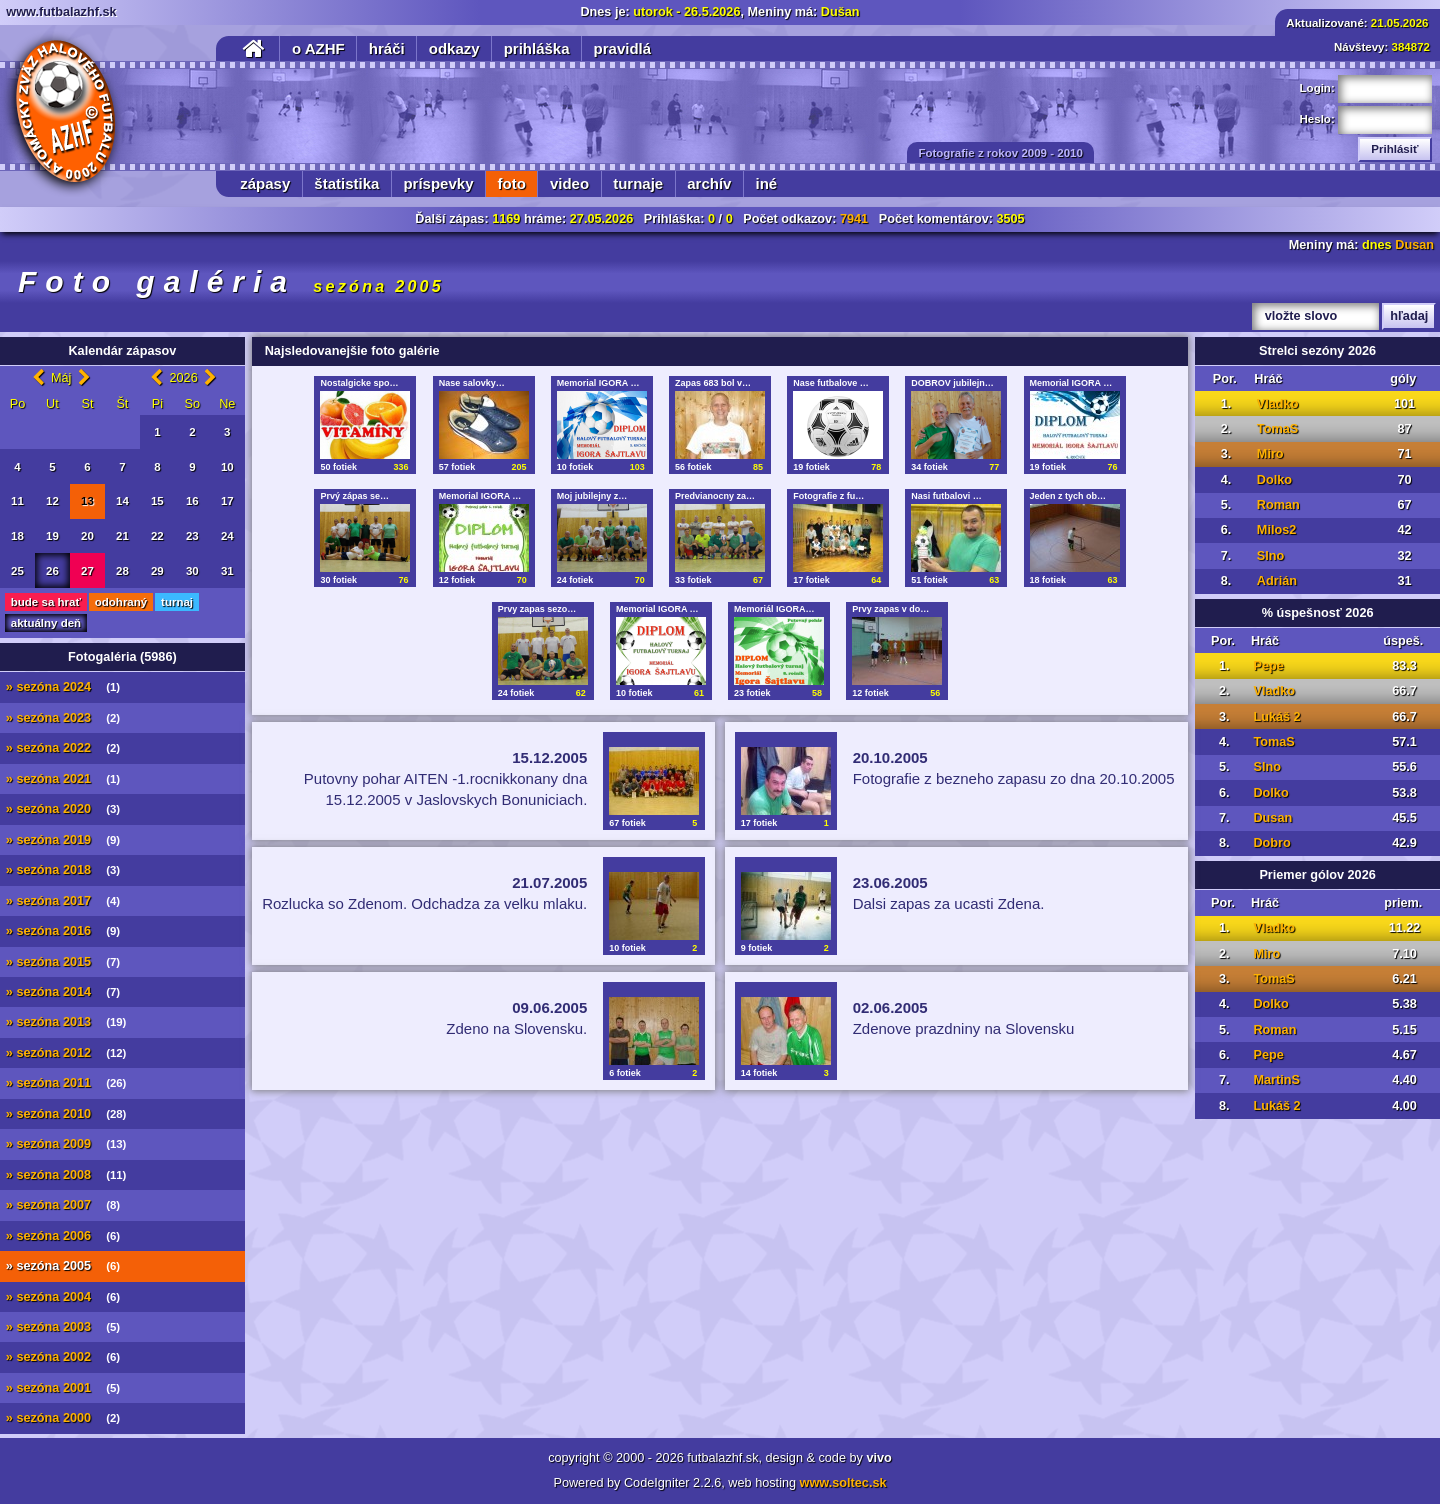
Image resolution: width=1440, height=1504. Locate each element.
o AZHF (318, 48)
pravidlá (623, 48)
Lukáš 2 (1276, 717)
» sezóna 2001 (63, 1388)
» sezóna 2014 (63, 992)
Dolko (1274, 480)
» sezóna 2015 (63, 962)
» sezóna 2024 (63, 687)
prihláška (537, 48)
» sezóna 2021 (63, 779)
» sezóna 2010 (66, 1114)
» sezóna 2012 (66, 1053)
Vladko (1278, 404)
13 (87, 501)
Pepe (1268, 666)
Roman (1278, 505)
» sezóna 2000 (63, 1418)
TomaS (1277, 429)
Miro (1270, 454)
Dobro (1271, 843)
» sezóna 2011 (66, 1083)
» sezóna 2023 (63, 718)
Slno (1271, 556)
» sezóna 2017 (63, 901)
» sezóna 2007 (63, 1205)
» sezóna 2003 (63, 1327)
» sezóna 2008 (66, 1175)
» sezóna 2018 (63, 870)
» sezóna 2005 (63, 1266)
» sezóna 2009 (66, 1144)
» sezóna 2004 (63, 1297)
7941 (854, 219)
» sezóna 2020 (63, 809)
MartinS (1276, 1080)
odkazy (454, 48)
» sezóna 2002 (63, 1357)
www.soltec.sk (843, 1483)
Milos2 (1276, 530)
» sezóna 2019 (63, 840)
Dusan (1414, 245)
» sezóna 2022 (63, 748)
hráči (387, 48)
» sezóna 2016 (63, 931)
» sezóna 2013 (66, 1022)
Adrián (1277, 581)
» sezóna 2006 (63, 1236)
